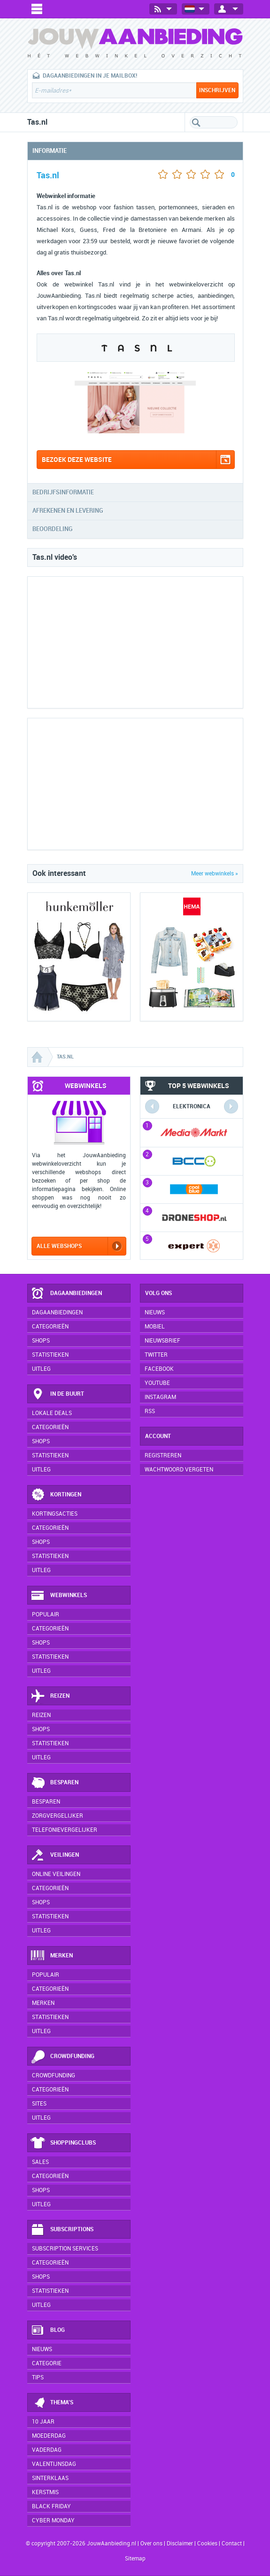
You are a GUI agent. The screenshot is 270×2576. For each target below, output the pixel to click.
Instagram (160, 1397)
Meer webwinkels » (214, 873)
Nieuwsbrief (162, 1340)
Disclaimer (180, 2543)
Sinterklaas (50, 2478)
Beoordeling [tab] (52, 529)
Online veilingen (56, 1874)
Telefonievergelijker (64, 1830)
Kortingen (56, 1495)
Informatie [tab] (49, 150)
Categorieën (50, 1326)
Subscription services (65, 2248)
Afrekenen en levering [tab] (67, 510)
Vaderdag (47, 2450)
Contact (232, 2543)
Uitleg (41, 1369)
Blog (48, 2330)
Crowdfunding (62, 2056)
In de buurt (57, 1394)
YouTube (157, 1383)
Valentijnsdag (54, 2464)
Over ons (151, 2543)
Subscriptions (62, 2229)
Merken (52, 1956)
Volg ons (158, 1293)
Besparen (54, 1782)
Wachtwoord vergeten (179, 1469)
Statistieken (50, 1355)
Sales (40, 2162)
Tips (38, 2377)
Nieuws (42, 2349)
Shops (41, 1340)
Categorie (47, 2363)
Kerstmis (45, 2492)
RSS (150, 1411)
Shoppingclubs (63, 2143)
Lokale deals (52, 1413)
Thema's (52, 2402)
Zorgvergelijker (57, 1816)
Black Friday (51, 2506)
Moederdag (49, 2436)
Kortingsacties (54, 1514)
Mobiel (155, 1326)
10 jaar (43, 2421)
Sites (39, 2103)
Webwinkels (59, 1595)
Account (158, 1436)
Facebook (159, 1369)
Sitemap (135, 2558)
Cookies (206, 2543)
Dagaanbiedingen (66, 1293)
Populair (45, 1614)
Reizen (50, 1696)
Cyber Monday (53, 2520)
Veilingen (55, 1855)
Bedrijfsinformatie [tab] (63, 492)
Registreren (163, 1455)
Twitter (156, 1355)
